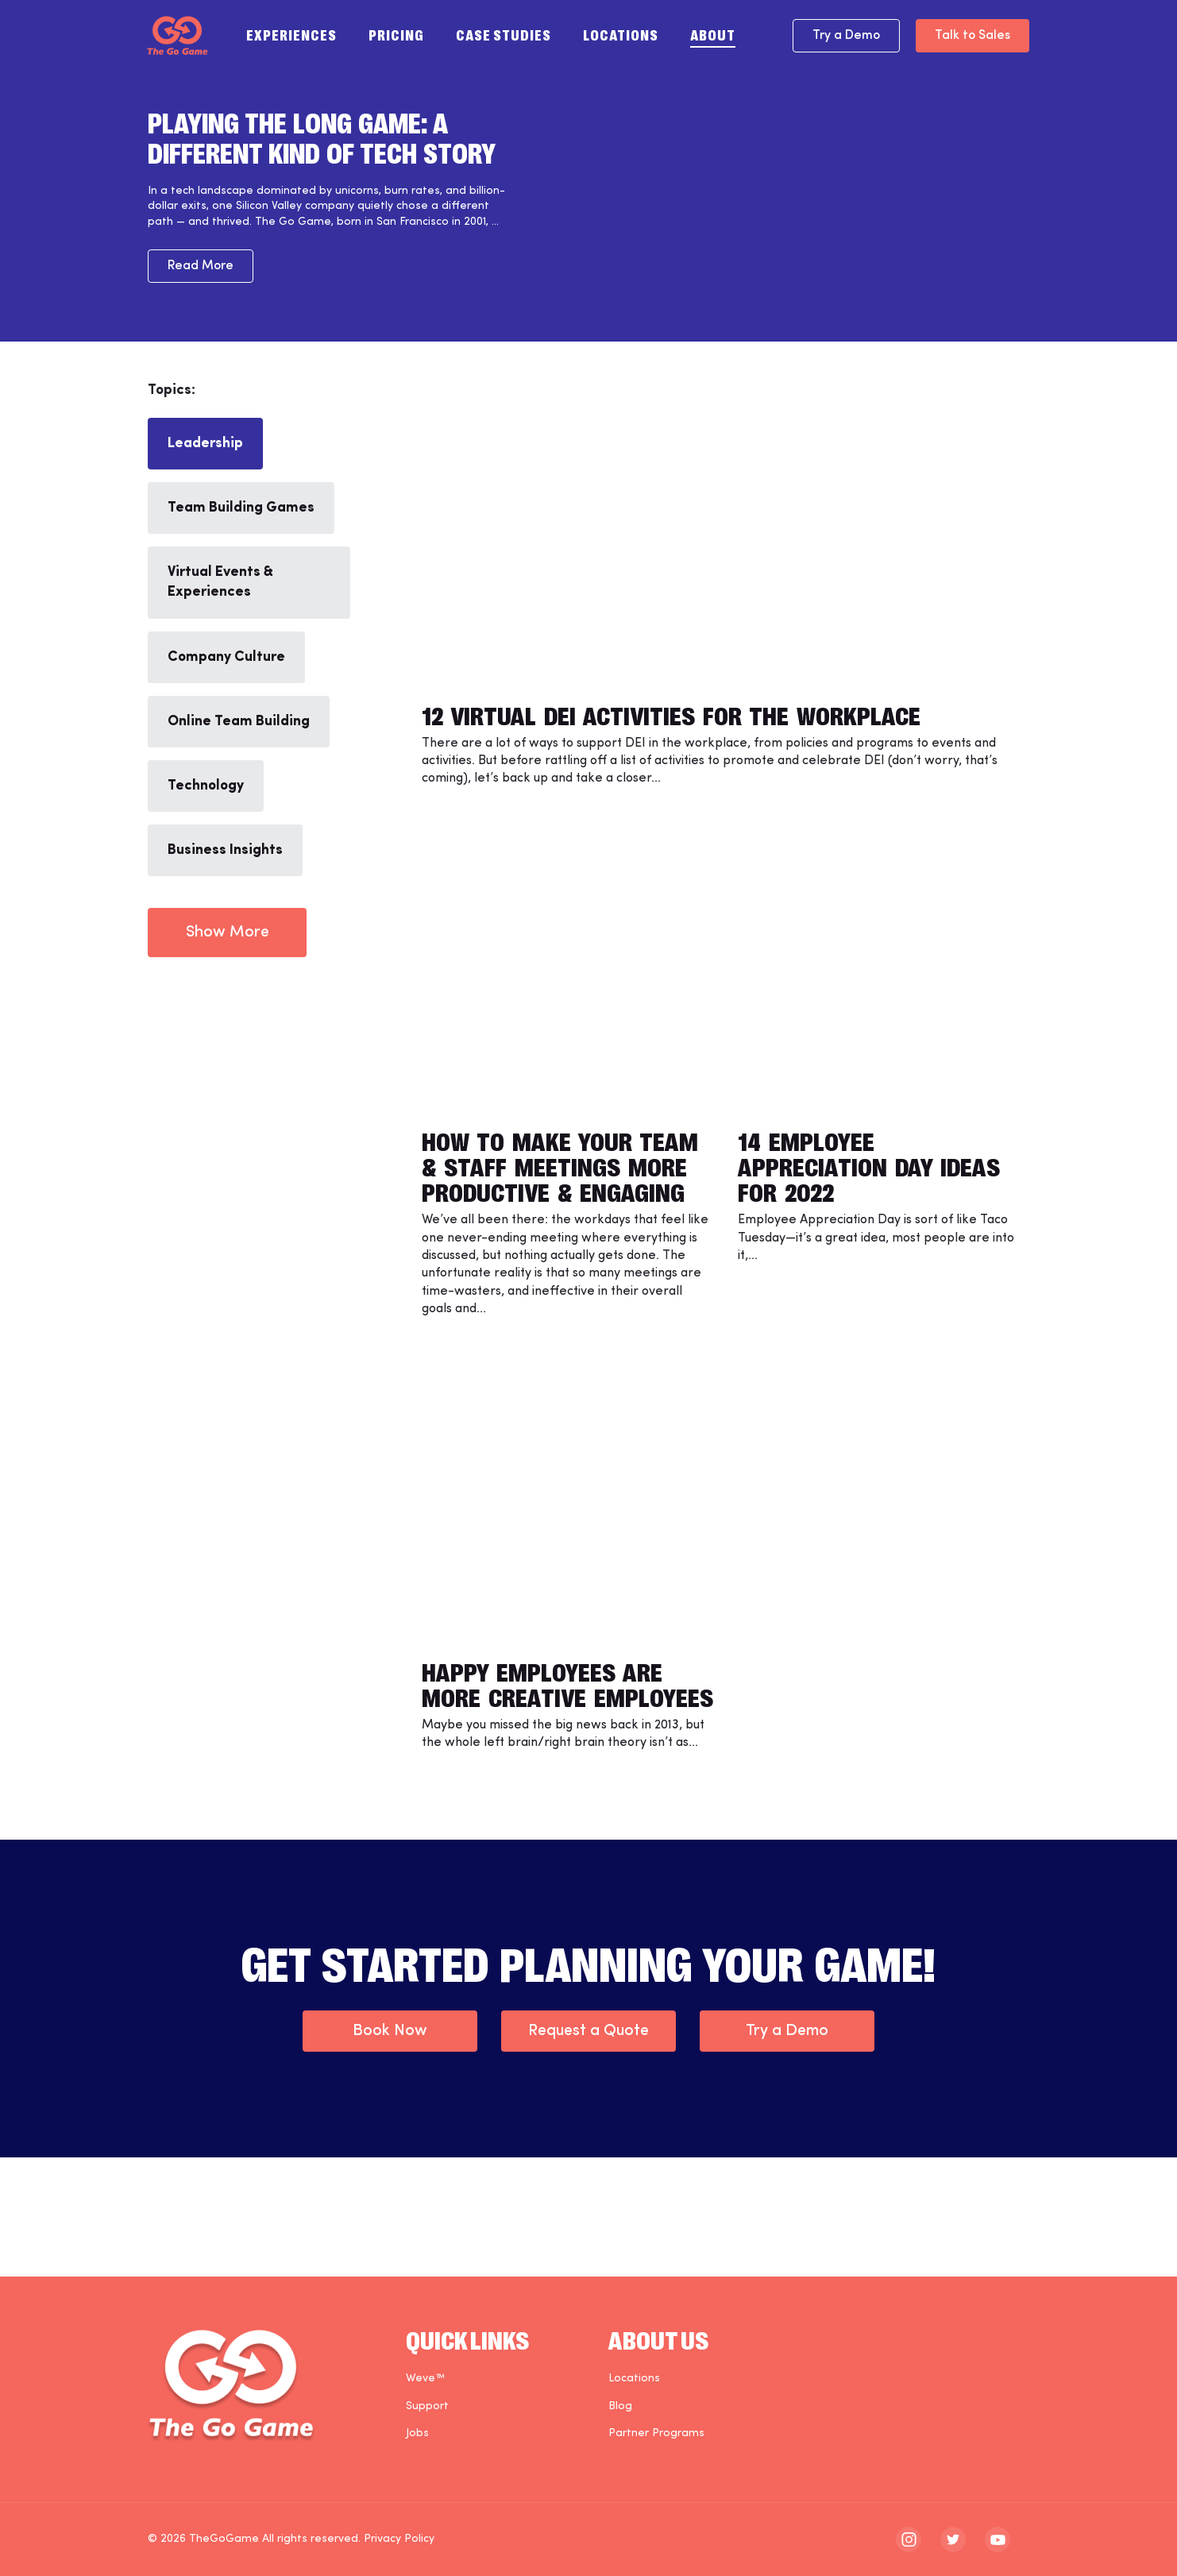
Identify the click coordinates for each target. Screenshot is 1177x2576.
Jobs (417, 2433)
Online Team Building (239, 721)
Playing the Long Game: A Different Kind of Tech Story (322, 137)
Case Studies (503, 34)
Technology (206, 786)
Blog (620, 2406)
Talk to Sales (972, 35)
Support (427, 2406)
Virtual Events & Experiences (220, 582)
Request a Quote (588, 2031)
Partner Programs (656, 2433)
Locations (620, 34)
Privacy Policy (399, 2539)
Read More (200, 266)
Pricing (396, 34)
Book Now (390, 2031)
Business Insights (225, 850)
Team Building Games (241, 508)
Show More (227, 932)
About (712, 34)
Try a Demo (846, 35)
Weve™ (425, 2379)
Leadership (205, 443)
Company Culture (226, 657)
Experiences (291, 34)
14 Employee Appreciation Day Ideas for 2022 (869, 1165)
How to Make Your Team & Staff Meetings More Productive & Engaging (560, 1165)
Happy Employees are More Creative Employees (567, 1683)
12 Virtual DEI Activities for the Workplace (671, 714)
